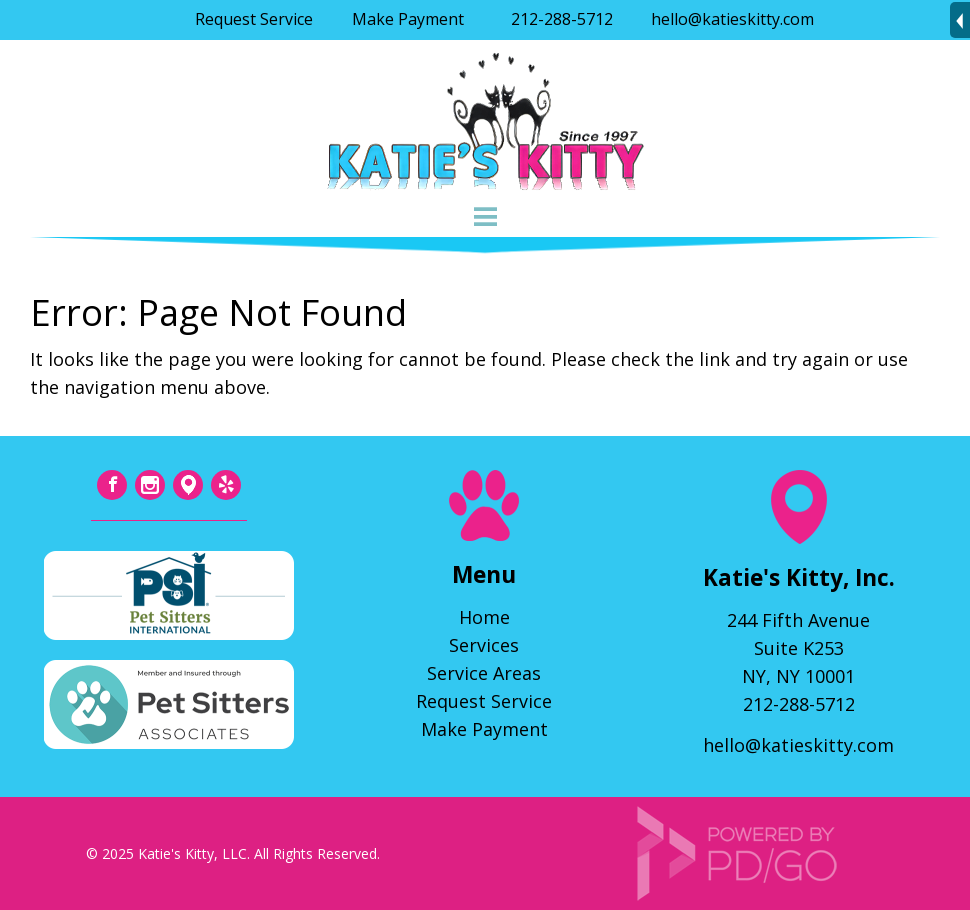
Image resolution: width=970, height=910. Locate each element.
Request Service (254, 19)
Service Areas (484, 673)
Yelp (226, 485)
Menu (484, 217)
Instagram (150, 485)
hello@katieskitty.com (732, 19)
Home (484, 617)
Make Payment (408, 19)
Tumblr (188, 485)
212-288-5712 (562, 19)
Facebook (112, 485)
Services (484, 645)
